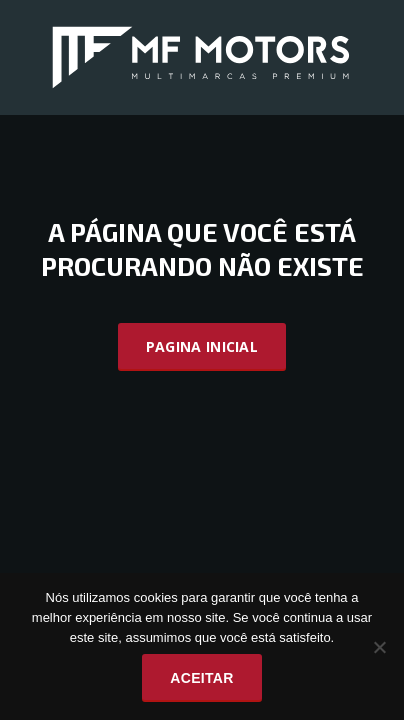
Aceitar (201, 678)
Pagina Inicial (202, 346)
